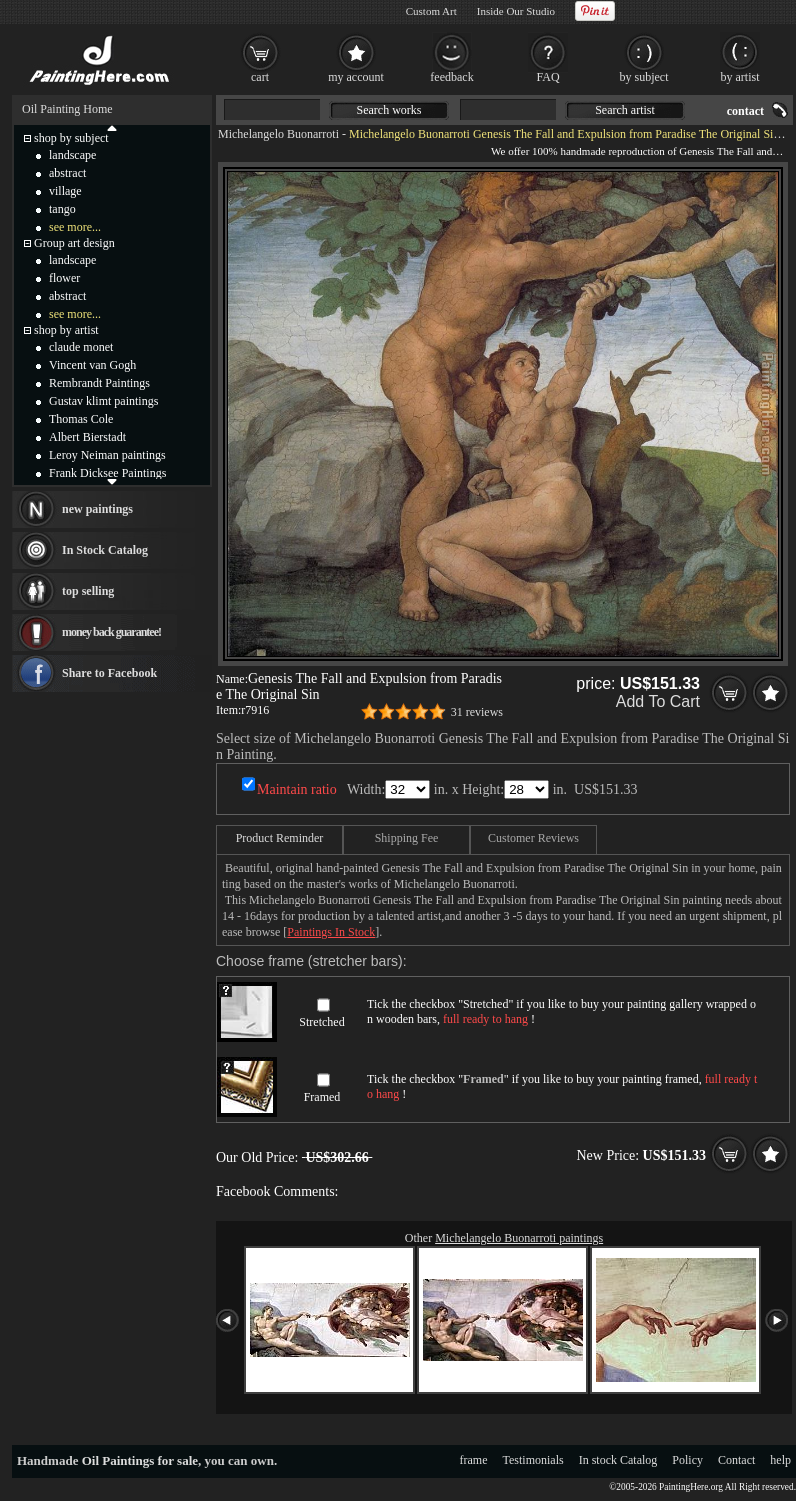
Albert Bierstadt (87, 437)
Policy (687, 1460)
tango (62, 209)
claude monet (81, 347)
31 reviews (477, 712)
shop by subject (71, 138)
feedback (451, 77)
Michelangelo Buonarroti (278, 134)
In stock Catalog (618, 1460)
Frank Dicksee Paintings (107, 473)
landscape (72, 155)
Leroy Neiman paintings (107, 455)
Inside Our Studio (516, 11)
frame (474, 1460)
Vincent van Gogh (92, 365)
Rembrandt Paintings (99, 383)
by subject (644, 77)
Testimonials (533, 1460)
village (65, 191)
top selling (88, 591)
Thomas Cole (81, 419)
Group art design (74, 243)
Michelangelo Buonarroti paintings (519, 1238)
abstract (67, 173)
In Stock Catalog (105, 550)
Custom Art (431, 11)
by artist (740, 77)
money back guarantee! (111, 632)
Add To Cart (658, 701)
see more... (75, 227)
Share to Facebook (109, 673)
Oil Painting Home (67, 109)
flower (64, 278)
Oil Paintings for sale (140, 1460)
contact (745, 111)
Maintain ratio (297, 789)
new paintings (97, 509)
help (780, 1460)
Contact (736, 1460)
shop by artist (66, 330)
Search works (389, 110)
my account (356, 77)
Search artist (625, 110)
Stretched (321, 1022)
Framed (322, 1097)
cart (260, 77)
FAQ (547, 77)
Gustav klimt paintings (103, 401)
